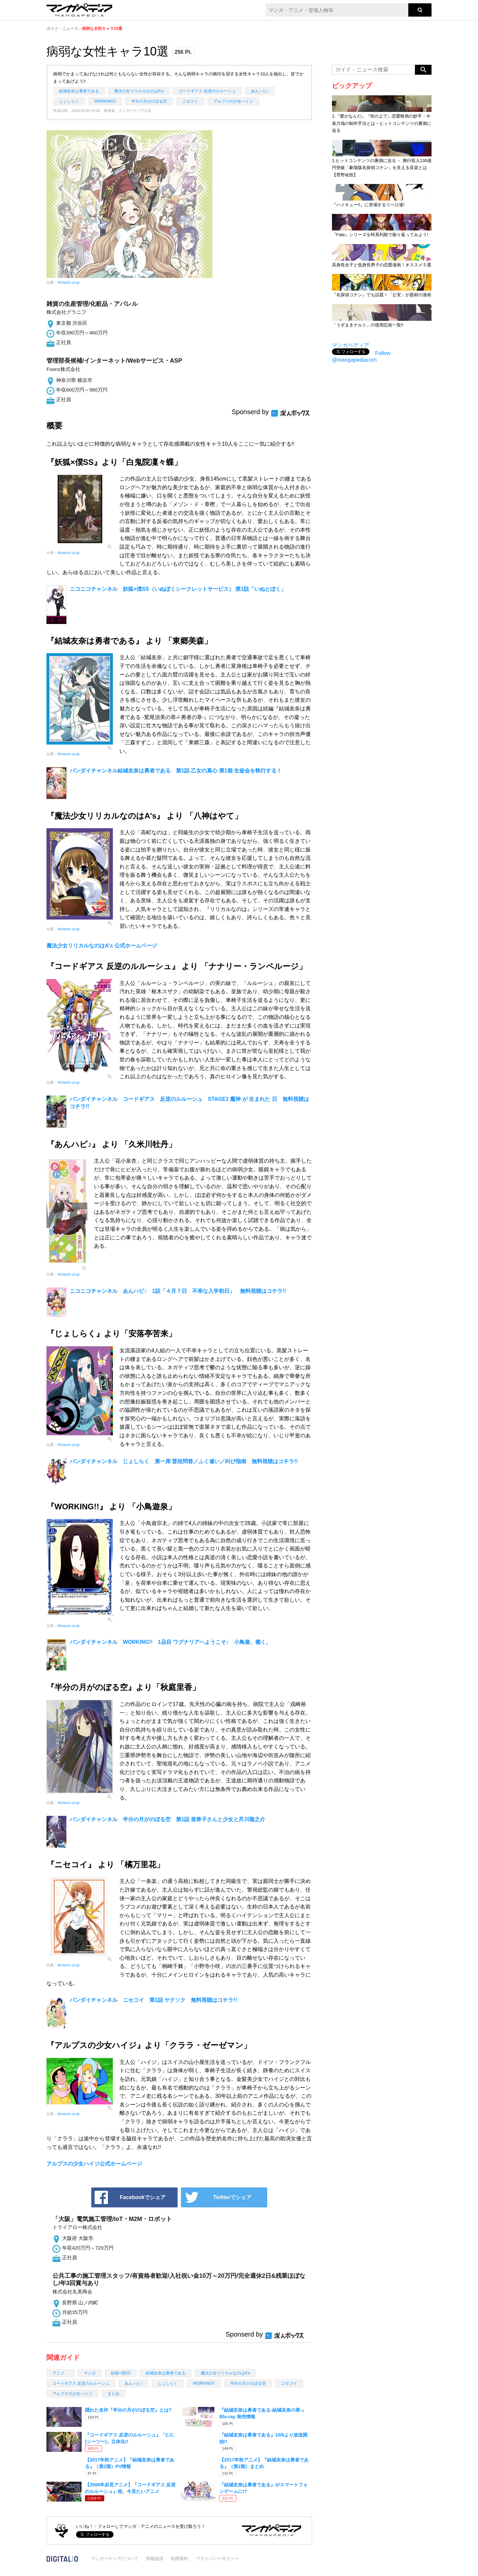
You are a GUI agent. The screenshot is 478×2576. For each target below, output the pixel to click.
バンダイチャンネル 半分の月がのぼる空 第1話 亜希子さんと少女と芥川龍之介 (167, 1819)
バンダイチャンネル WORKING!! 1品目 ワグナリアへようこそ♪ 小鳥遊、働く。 (170, 1642)
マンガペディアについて (114, 2558)
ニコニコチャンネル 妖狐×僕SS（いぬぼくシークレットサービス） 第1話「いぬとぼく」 (178, 589)
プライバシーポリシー (217, 2558)
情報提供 (154, 2558)
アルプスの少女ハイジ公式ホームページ (94, 2164)
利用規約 (179, 2558)
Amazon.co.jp (68, 282)
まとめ (114, 2393)
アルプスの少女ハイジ (233, 101)
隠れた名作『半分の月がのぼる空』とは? (128, 2410)
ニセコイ (190, 101)
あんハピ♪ (260, 91)
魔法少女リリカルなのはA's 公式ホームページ (101, 945)
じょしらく (69, 101)
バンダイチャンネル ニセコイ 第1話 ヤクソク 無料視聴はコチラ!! (153, 2000)
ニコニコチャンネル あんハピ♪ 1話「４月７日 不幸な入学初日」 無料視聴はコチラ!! (178, 1291)
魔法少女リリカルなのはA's (138, 91)
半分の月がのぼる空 (149, 101)
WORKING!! (105, 101)
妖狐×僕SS (120, 2373)
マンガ (90, 2373)
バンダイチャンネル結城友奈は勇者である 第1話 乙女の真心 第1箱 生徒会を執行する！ (176, 770)
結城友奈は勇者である (79, 91)
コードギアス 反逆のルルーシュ (207, 91)
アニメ (60, 2373)
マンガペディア (350, 345)
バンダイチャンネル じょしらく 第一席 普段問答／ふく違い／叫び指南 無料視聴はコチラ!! (184, 1461)
